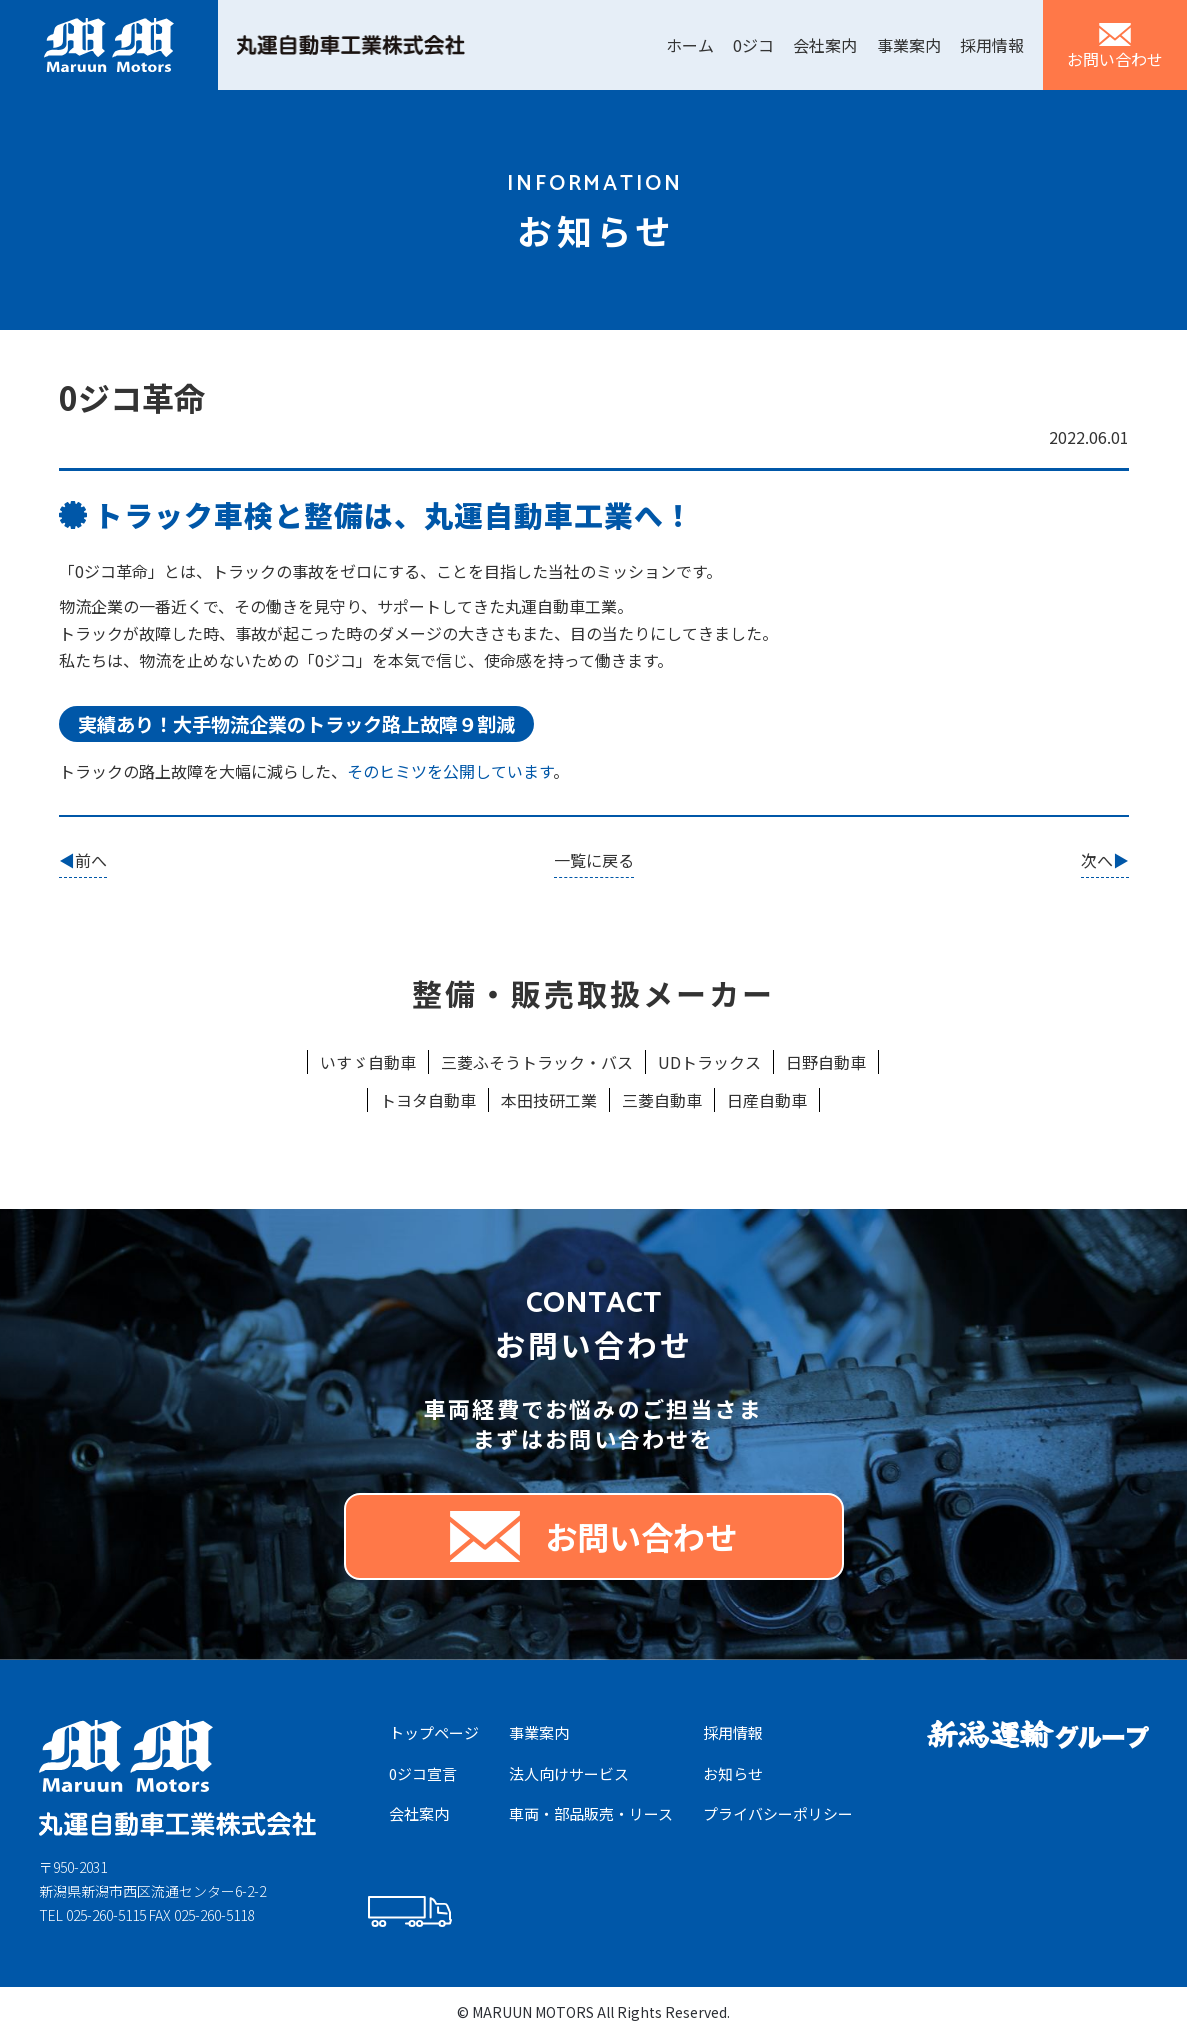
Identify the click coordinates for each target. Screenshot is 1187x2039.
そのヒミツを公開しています (450, 771)
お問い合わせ (1115, 59)
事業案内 (909, 45)
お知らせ (733, 1773)
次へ (1097, 860)
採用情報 (992, 45)
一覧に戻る (594, 860)
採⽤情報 (733, 1732)
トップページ (434, 1732)
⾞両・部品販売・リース (591, 1813)
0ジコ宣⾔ (423, 1773)
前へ (91, 860)
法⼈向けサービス (569, 1773)
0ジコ (753, 45)
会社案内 (825, 45)
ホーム (690, 45)
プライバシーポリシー (778, 1813)
